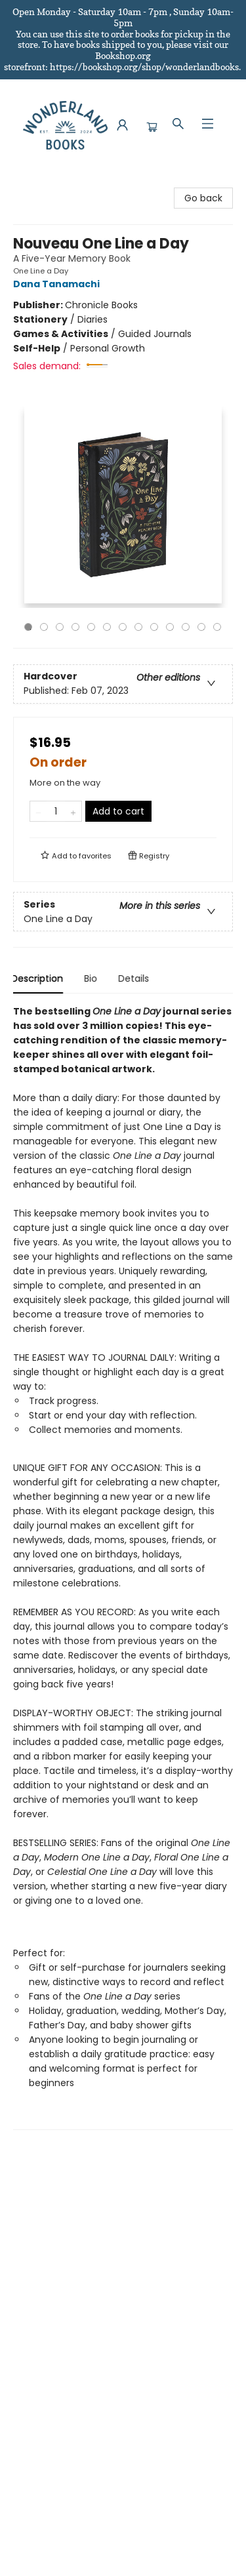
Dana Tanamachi (58, 284)
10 (170, 627)
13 (217, 627)
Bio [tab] (92, 978)
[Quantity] (56, 811)
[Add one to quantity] (73, 811)
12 (201, 627)
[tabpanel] (123, 1567)
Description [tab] (39, 978)
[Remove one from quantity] (38, 811)
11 (186, 627)
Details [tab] (135, 978)
